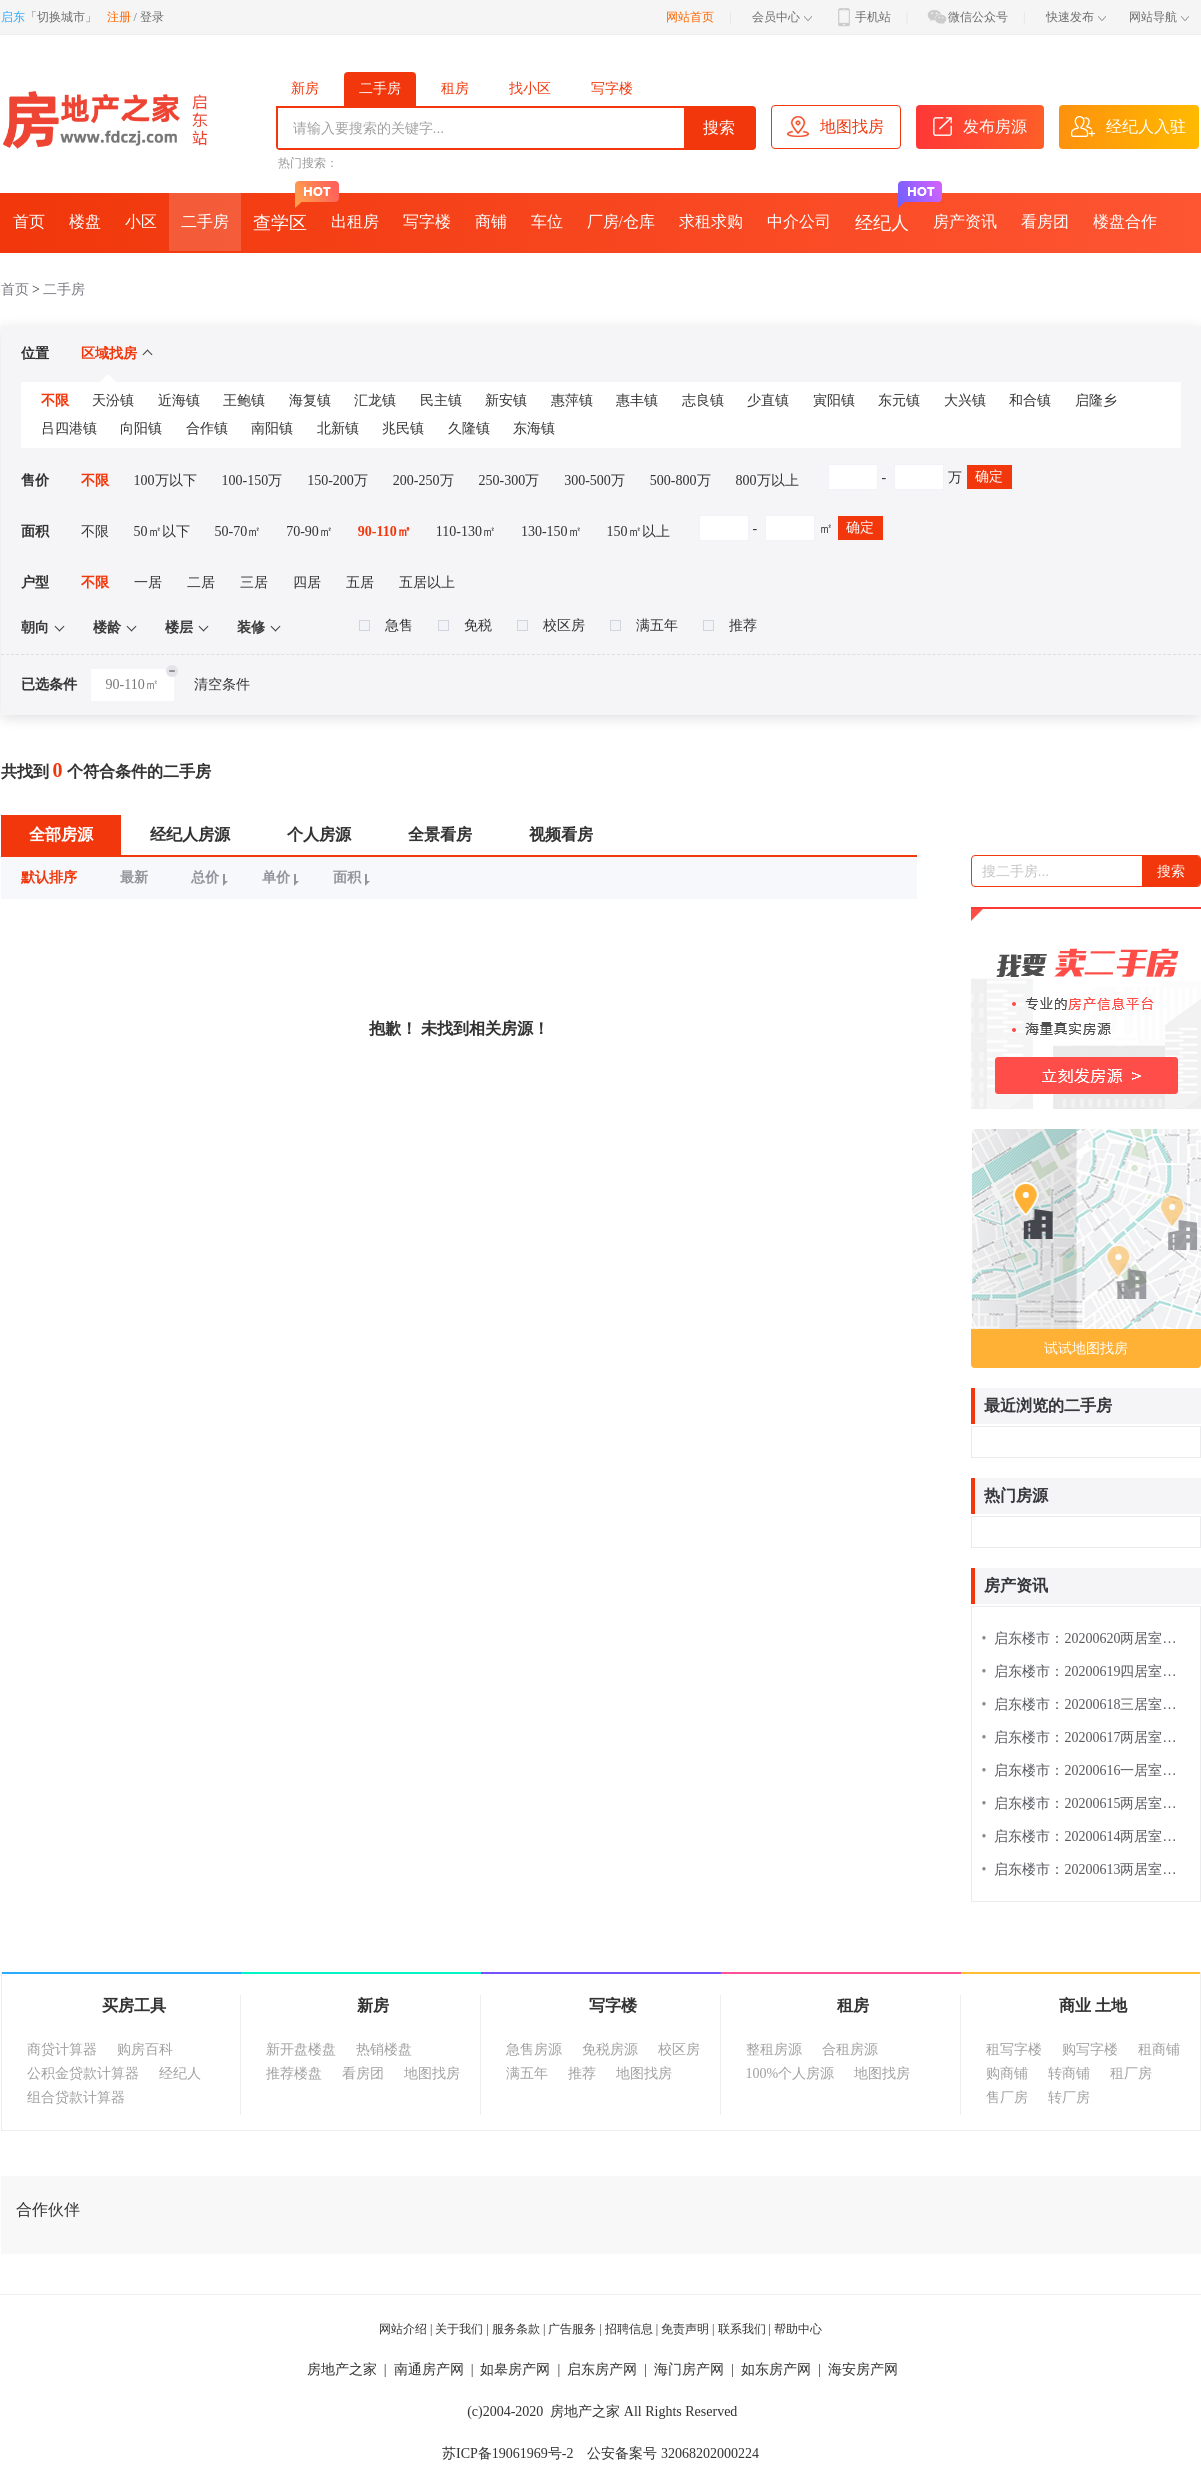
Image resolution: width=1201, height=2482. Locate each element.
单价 (283, 877)
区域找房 (116, 353)
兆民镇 (403, 428)
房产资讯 (965, 221)
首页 (29, 221)
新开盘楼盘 (301, 2049)
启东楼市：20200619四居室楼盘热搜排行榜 (1086, 1671)
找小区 (530, 88)
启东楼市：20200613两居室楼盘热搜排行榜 (1086, 1869)
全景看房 (440, 834)
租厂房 (1131, 2073)
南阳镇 (272, 428)
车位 (547, 221)
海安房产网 (863, 2369)
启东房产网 (602, 2369)
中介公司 (799, 221)
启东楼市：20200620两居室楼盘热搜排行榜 (1086, 1638)
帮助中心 (798, 2329)
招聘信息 (629, 2329)
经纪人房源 (190, 834)
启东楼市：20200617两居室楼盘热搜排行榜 (1086, 1737)
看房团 (1045, 221)
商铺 (491, 221)
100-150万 (252, 480)
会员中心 (782, 17)
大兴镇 (965, 400)
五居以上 (427, 582)
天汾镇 (113, 400)
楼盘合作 (1125, 221)
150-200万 (337, 480)
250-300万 (509, 480)
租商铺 (1159, 2049)
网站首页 (690, 17)
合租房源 (850, 2049)
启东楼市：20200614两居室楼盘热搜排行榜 (1086, 1836)
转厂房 (1069, 2097)
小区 (141, 221)
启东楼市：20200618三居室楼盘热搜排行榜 (1086, 1704)
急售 (386, 625)
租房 (455, 88)
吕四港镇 (69, 428)
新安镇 (506, 400)
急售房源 (534, 2049)
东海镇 (534, 428)
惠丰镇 (637, 400)
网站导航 (1159, 17)
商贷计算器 (62, 2049)
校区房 (551, 625)
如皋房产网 (515, 2369)
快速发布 (1076, 17)
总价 (212, 877)
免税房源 (610, 2049)
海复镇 (310, 400)
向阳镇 (141, 428)
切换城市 (61, 17)
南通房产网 (429, 2369)
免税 (465, 625)
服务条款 (516, 2329)
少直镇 (768, 400)
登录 (152, 17)
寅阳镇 (834, 400)
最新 (134, 877)
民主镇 (441, 400)
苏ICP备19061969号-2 (507, 2453)
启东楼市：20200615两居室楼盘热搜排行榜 (1086, 1803)
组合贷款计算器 (76, 2097)
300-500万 (594, 480)
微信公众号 (967, 17)
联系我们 (742, 2329)
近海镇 (179, 400)
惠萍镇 (572, 400)
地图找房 (432, 2073)
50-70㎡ (238, 531)
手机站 (862, 17)
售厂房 (1007, 2097)
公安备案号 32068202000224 (673, 2453)
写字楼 (612, 88)
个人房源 (319, 834)
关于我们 (459, 2329)
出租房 (355, 221)
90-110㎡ (384, 531)
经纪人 (888, 213)
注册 (119, 17)
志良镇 (703, 400)
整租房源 (774, 2049)
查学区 (286, 213)
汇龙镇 (375, 400)
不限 (55, 400)
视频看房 (561, 834)
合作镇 (207, 428)
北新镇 (338, 428)
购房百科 (145, 2049)
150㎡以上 (638, 531)
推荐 (730, 625)
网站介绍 (403, 2329)
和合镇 (1030, 400)
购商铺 (1007, 2073)
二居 (201, 582)
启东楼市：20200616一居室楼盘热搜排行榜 (1086, 1770)
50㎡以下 (162, 531)
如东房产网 (776, 2369)
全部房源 (61, 834)
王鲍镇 (244, 400)
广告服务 (572, 2329)
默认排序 (49, 877)
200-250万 (423, 480)
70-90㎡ (309, 531)
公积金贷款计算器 (83, 2073)
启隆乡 (1096, 400)
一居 (148, 582)
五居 (360, 582)
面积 (354, 877)
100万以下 (165, 480)
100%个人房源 (790, 2073)
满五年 (644, 625)
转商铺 (1069, 2073)
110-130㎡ (466, 531)
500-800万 (680, 480)
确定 (989, 476)
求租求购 (711, 221)
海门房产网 (689, 2369)
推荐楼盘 (294, 2073)
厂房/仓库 (621, 221)
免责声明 (685, 2329)
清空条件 (222, 684)
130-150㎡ (551, 531)
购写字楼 (1090, 2049)
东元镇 (899, 400)
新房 (305, 88)
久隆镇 (469, 428)
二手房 (380, 88)
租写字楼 (1014, 2049)
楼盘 (85, 221)
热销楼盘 (384, 2049)
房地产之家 (342, 2369)
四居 (307, 582)
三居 (254, 582)
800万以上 (767, 480)
